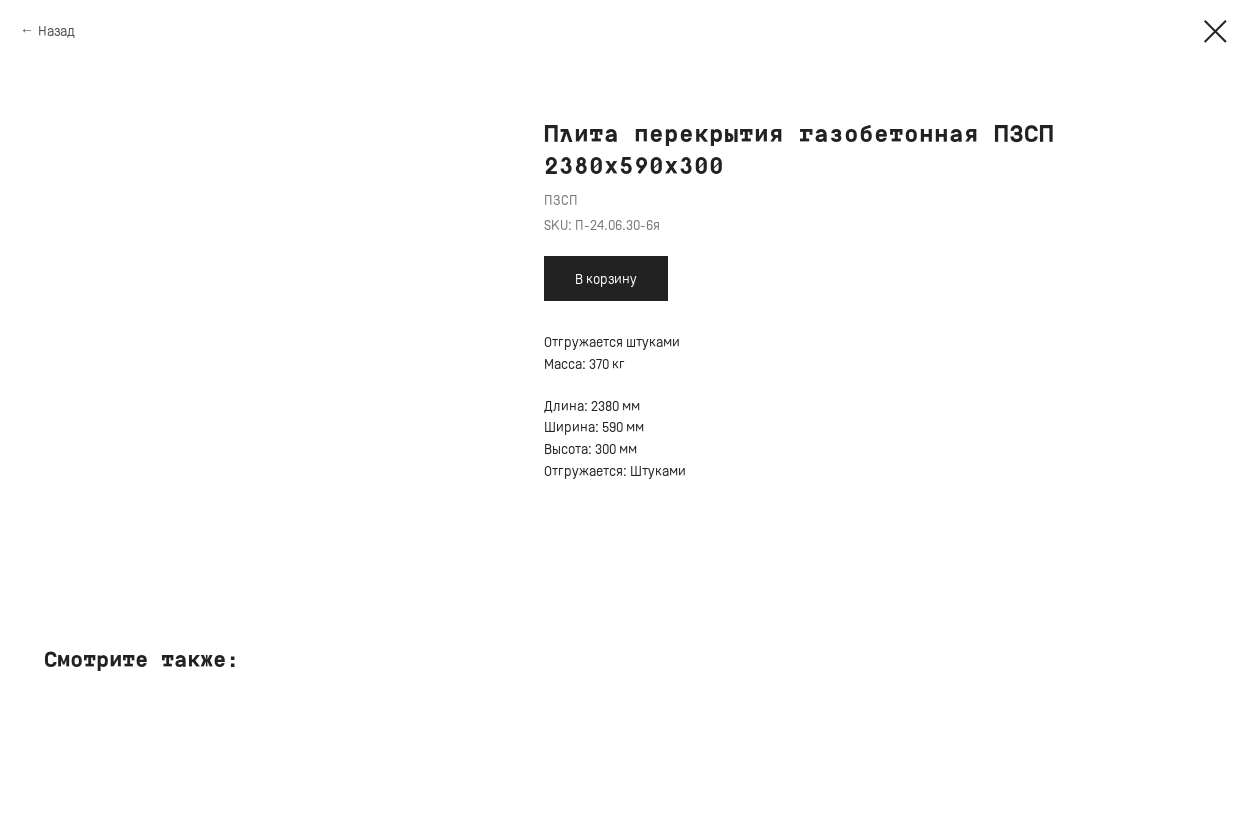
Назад (56, 30)
